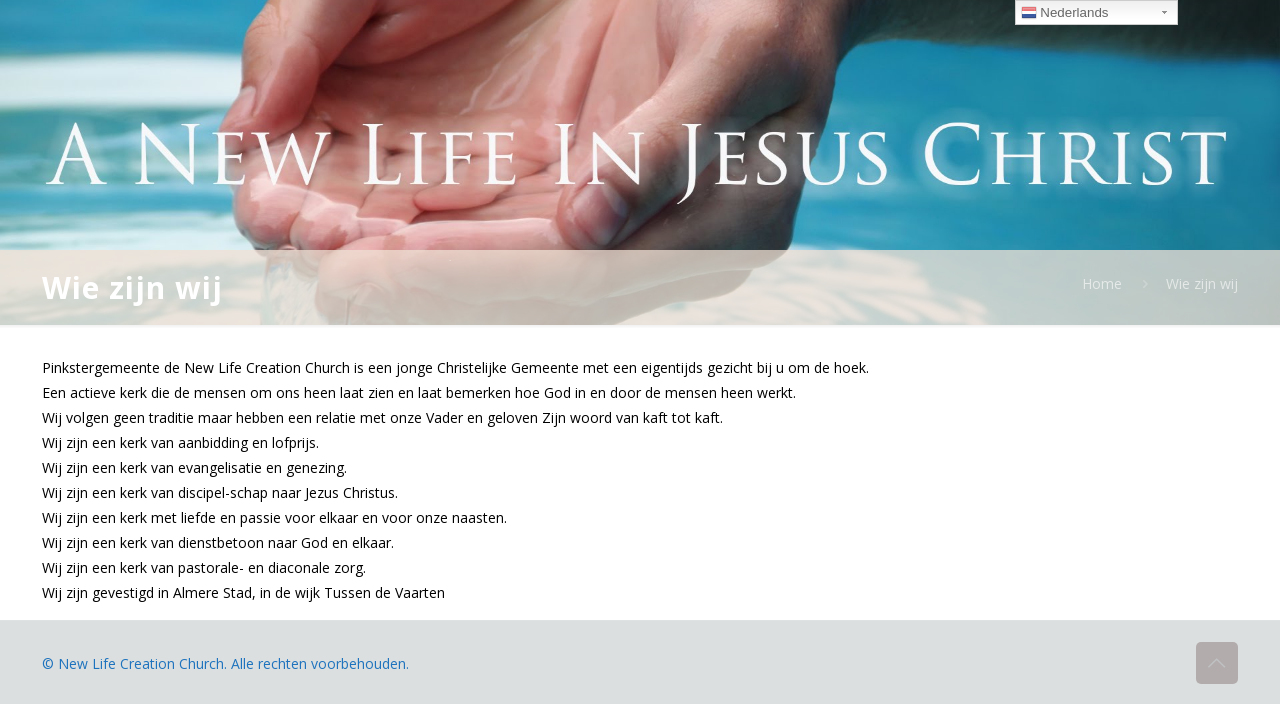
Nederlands (1065, 13)
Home (1102, 283)
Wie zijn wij (1202, 283)
